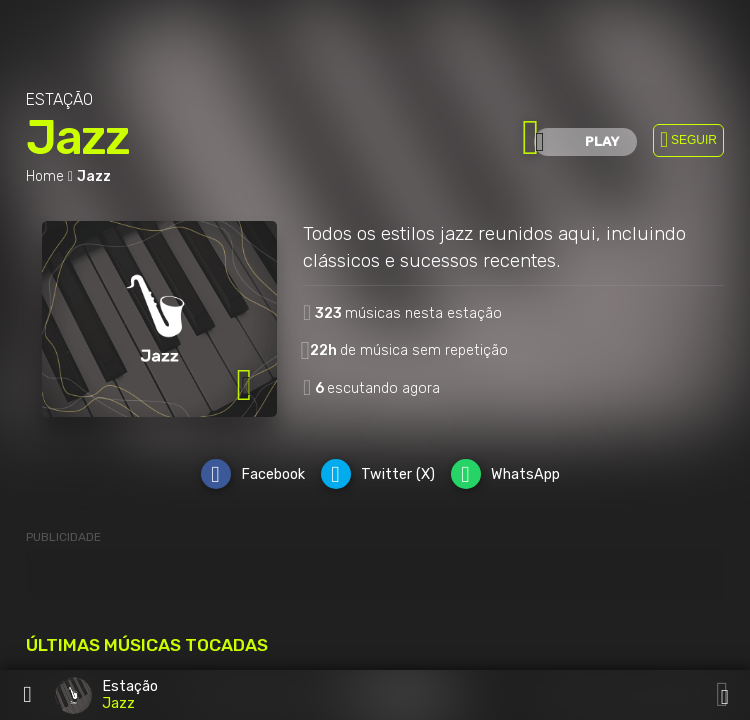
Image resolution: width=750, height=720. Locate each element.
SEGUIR (694, 140)
